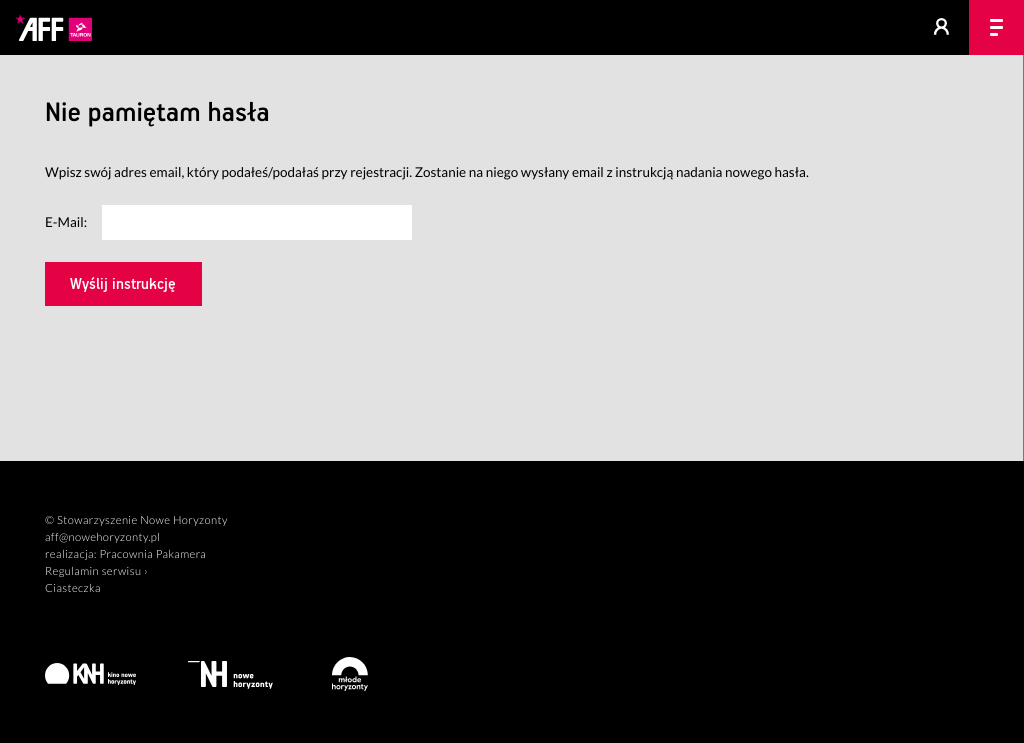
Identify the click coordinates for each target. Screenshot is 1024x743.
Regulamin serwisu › (96, 571)
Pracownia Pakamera (152, 554)
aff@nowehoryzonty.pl (102, 537)
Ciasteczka (73, 588)
